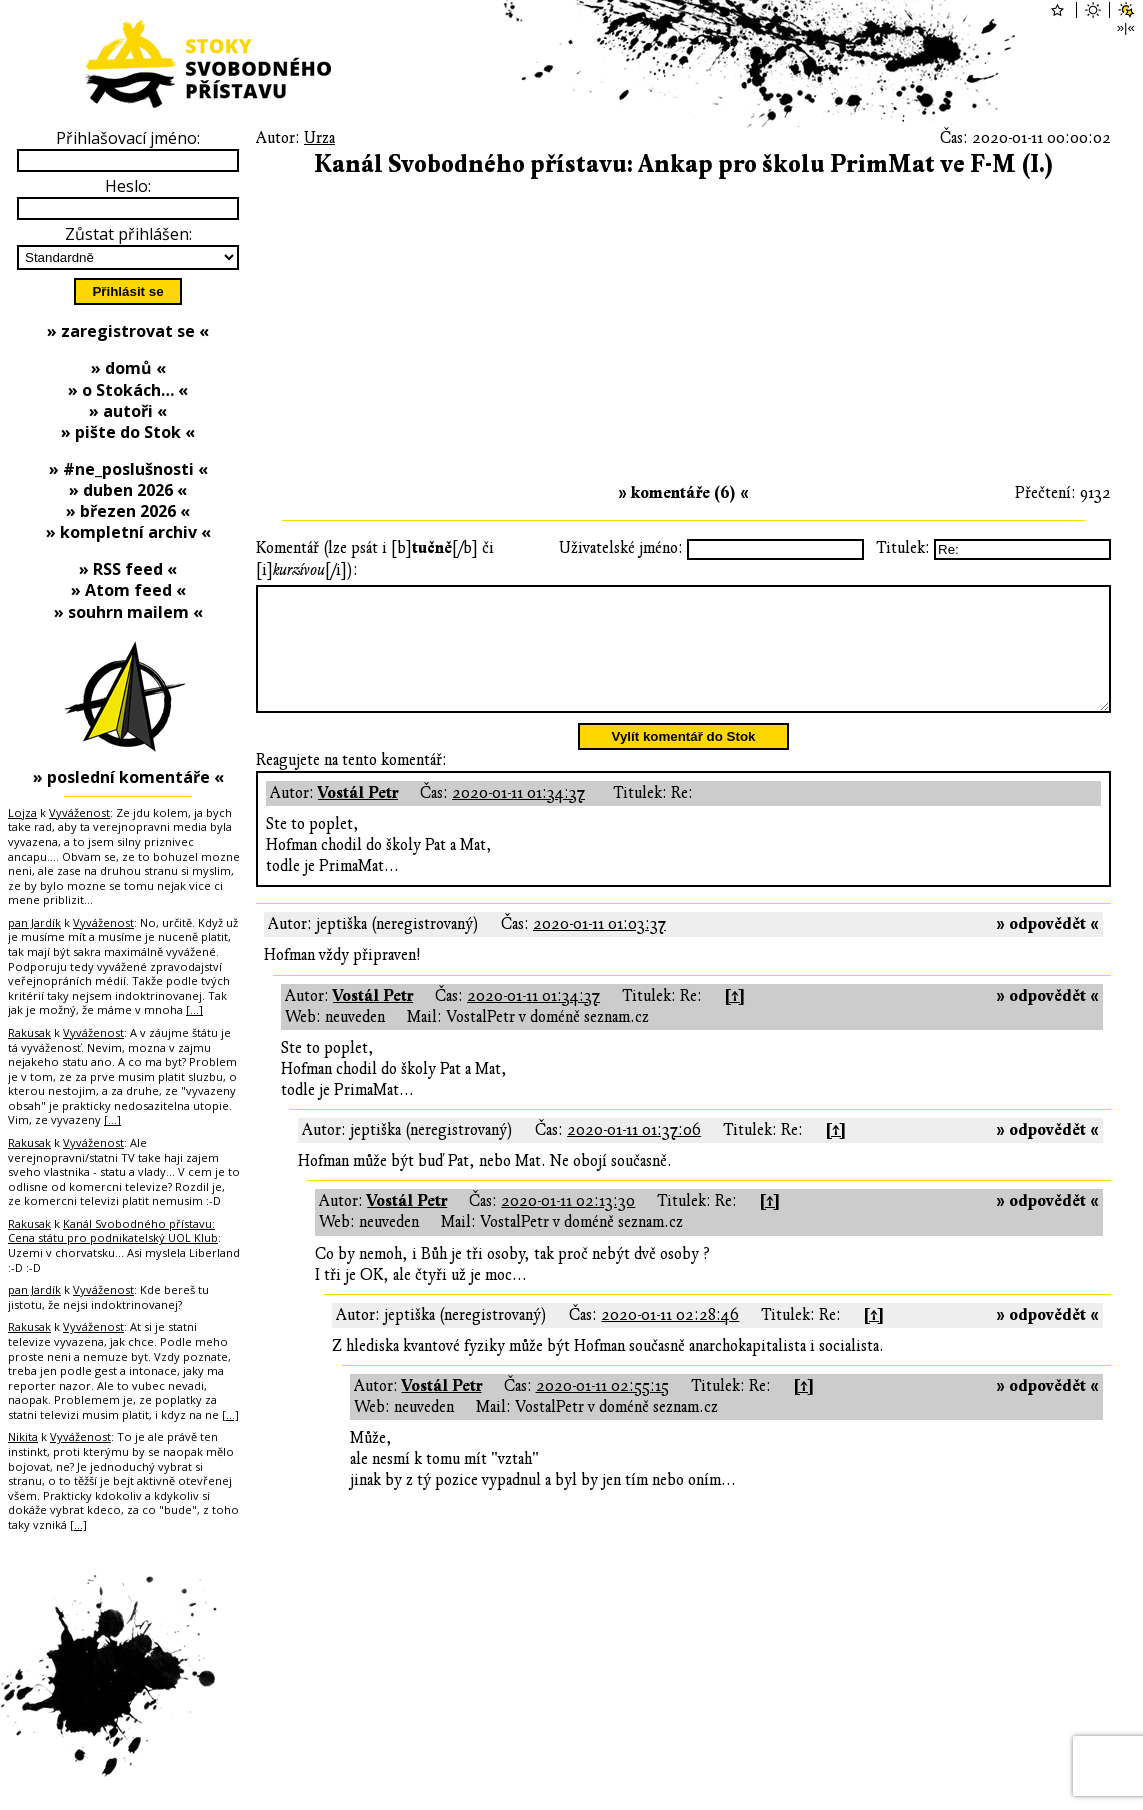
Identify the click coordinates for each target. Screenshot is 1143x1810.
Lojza (22, 812)
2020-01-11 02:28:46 (670, 1339)
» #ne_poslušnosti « (128, 469)
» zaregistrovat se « (128, 331)
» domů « (128, 368)
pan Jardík (34, 922)
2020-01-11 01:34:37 (518, 817)
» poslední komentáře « (128, 777)
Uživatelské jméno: (621, 548)
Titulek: (903, 548)
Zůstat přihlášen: (128, 234)
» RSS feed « (128, 569)
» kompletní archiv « (128, 532)
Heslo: (128, 186)
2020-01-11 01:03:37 (599, 948)
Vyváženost (79, 812)
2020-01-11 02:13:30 (568, 1225)
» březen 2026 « (128, 511)
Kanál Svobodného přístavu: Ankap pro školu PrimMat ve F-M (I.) (684, 164)
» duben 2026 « (128, 490)
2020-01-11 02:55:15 (602, 1410)
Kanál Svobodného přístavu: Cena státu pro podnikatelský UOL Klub (113, 1231)
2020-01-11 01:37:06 (634, 1154)
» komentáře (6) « (683, 493)
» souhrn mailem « (128, 612)
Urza (319, 138)
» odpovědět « (1047, 948)
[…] (194, 1009)
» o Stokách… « (128, 390)
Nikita (23, 1436)
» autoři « (128, 411)
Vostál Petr (358, 817)
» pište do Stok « (128, 432)
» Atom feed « (128, 590)
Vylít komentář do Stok (684, 760)
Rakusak (29, 1032)
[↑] (734, 1020)
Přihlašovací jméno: (128, 138)
